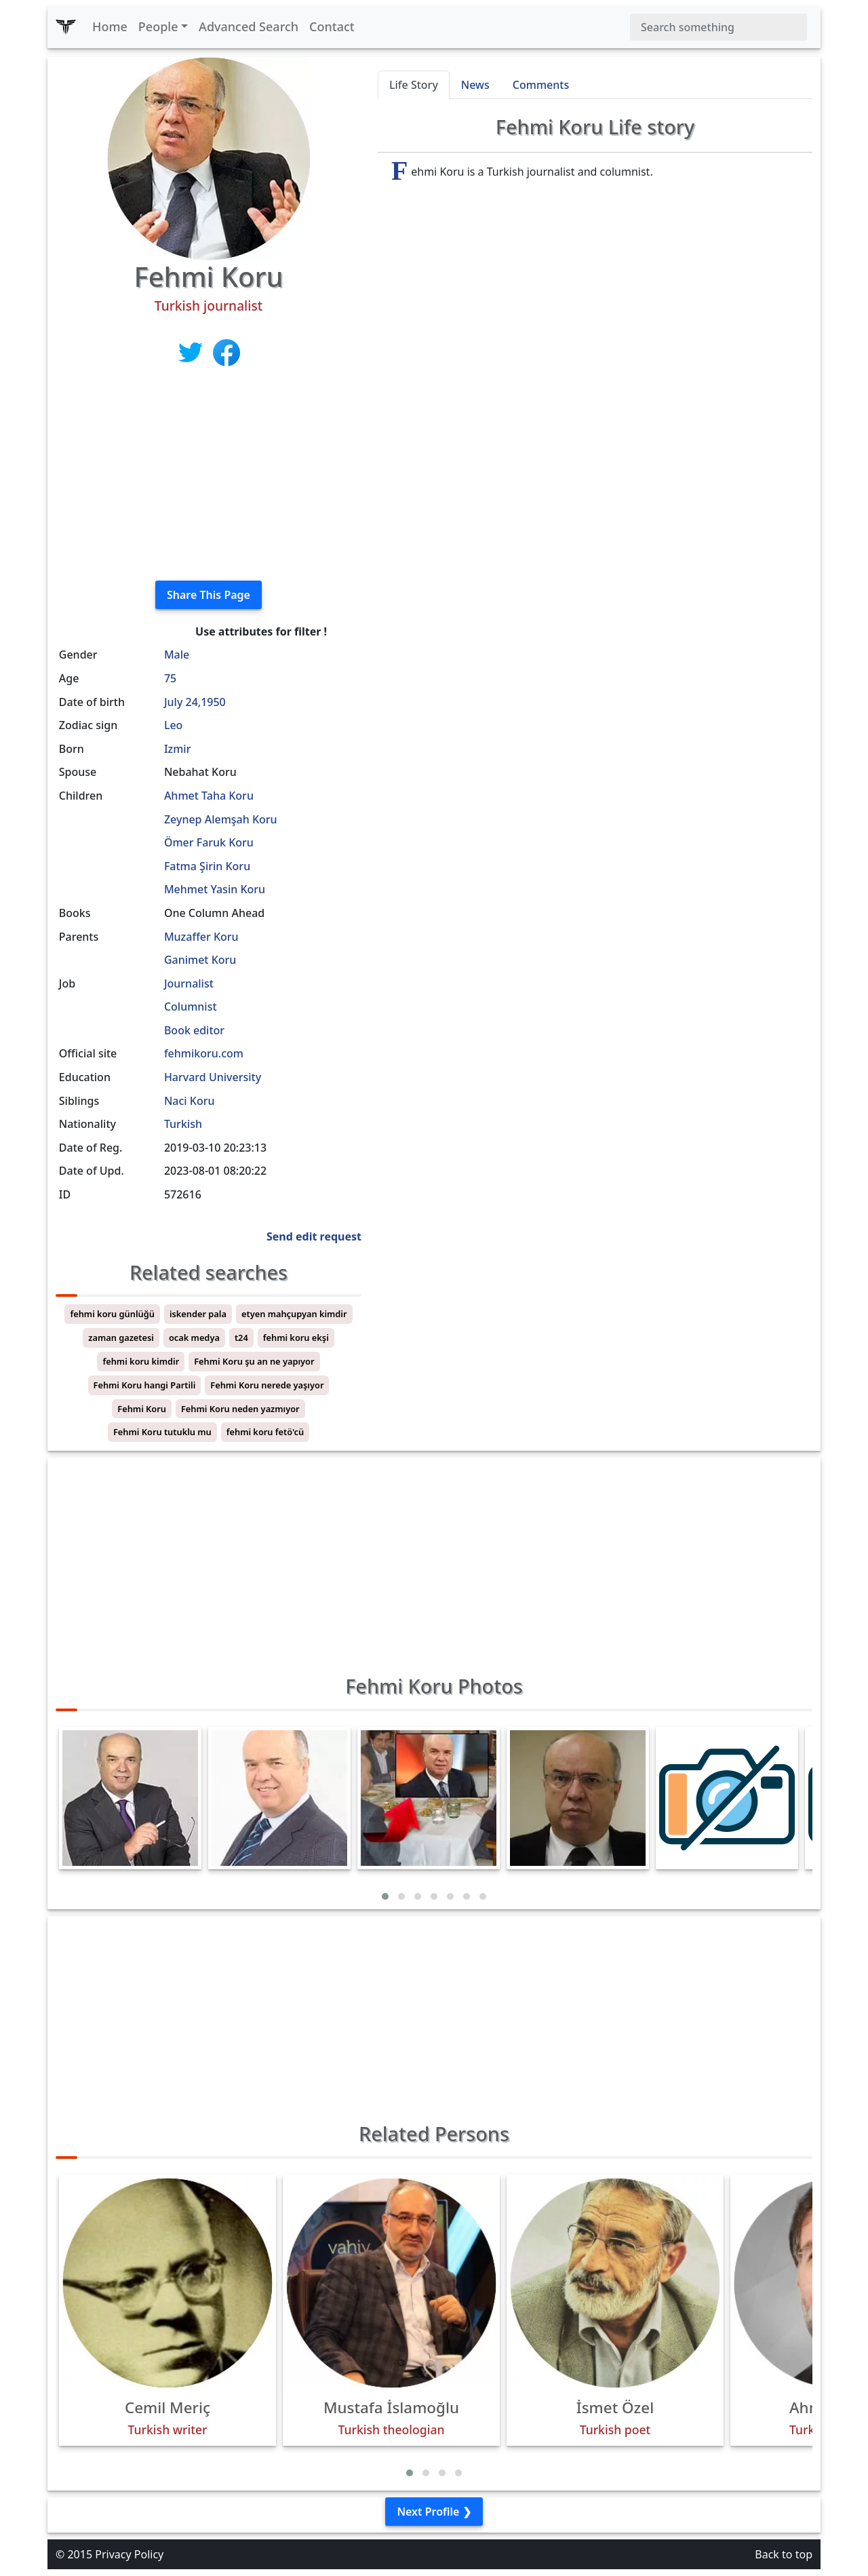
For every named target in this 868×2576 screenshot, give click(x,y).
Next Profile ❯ (434, 2511)
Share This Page (208, 594)
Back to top (783, 2554)
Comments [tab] (541, 84)
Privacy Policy (129, 2554)
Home (109, 26)
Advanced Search (248, 26)
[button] (385, 1896)
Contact (332, 26)
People (158, 26)
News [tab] (475, 84)
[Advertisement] (208, 475)
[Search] (718, 27)
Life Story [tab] (413, 84)
